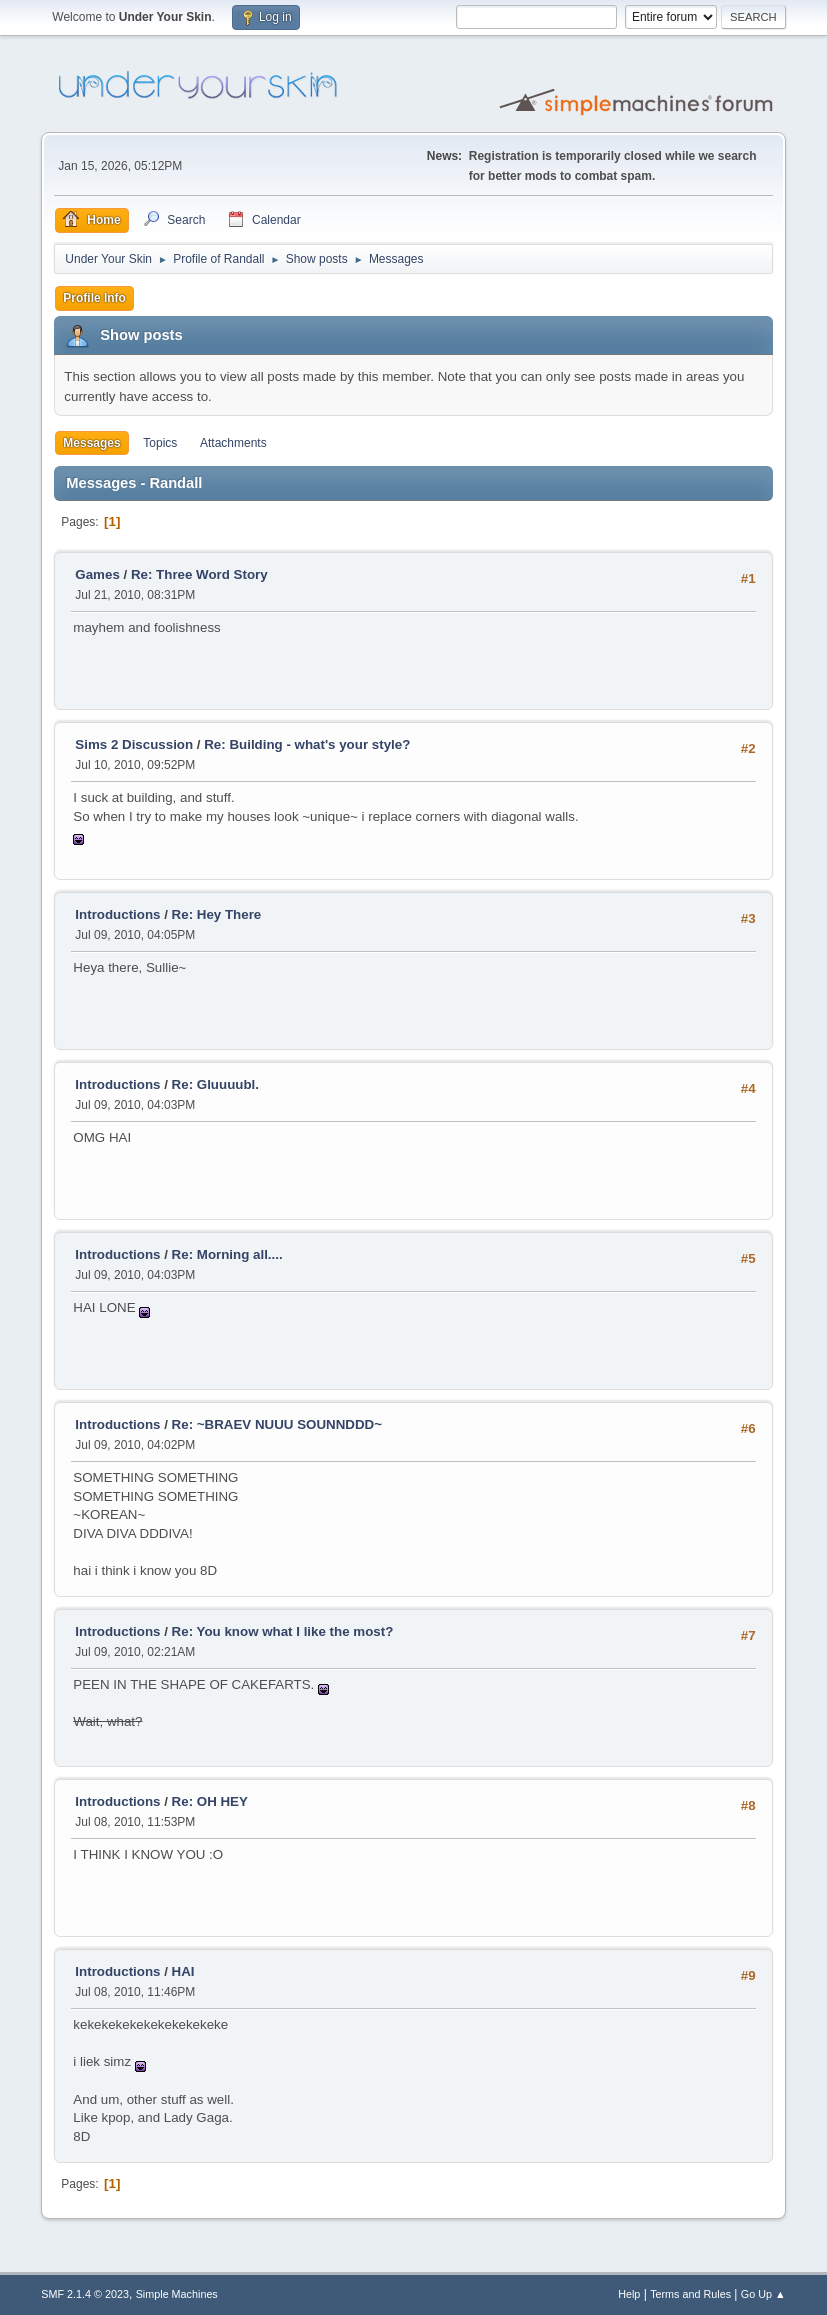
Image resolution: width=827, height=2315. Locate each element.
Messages (91, 443)
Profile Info (94, 298)
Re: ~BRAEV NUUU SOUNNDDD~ (277, 1424)
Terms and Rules (690, 2294)
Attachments (233, 443)
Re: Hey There (217, 914)
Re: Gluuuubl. (215, 1084)
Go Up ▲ (763, 2294)
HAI (183, 1971)
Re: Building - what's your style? (307, 744)
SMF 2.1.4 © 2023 (85, 2294)
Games (97, 574)
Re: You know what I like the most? (283, 1631)
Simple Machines (177, 2294)
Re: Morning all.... (227, 1254)
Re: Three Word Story (199, 574)
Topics (160, 443)
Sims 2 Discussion (134, 744)
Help (629, 2294)
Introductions (117, 914)
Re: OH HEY (210, 1801)
